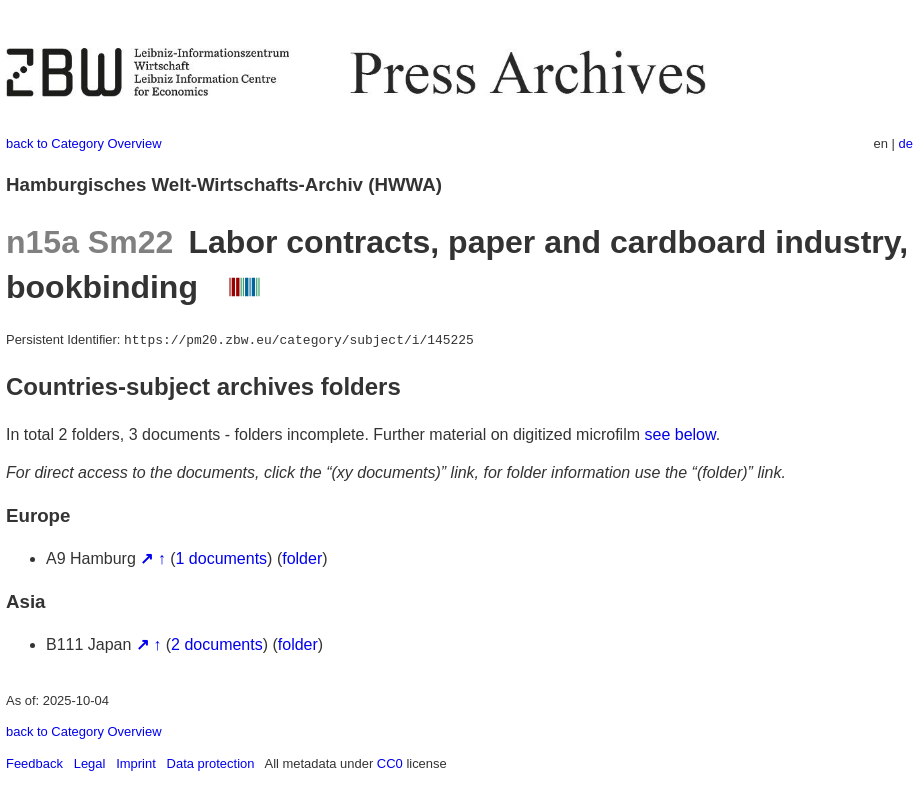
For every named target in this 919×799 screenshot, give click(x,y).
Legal (90, 763)
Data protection (211, 763)
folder (302, 558)
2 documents (217, 644)
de (906, 143)
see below (680, 434)
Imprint (136, 763)
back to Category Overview (84, 143)
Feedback (34, 763)
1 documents (222, 558)
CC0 (390, 763)
